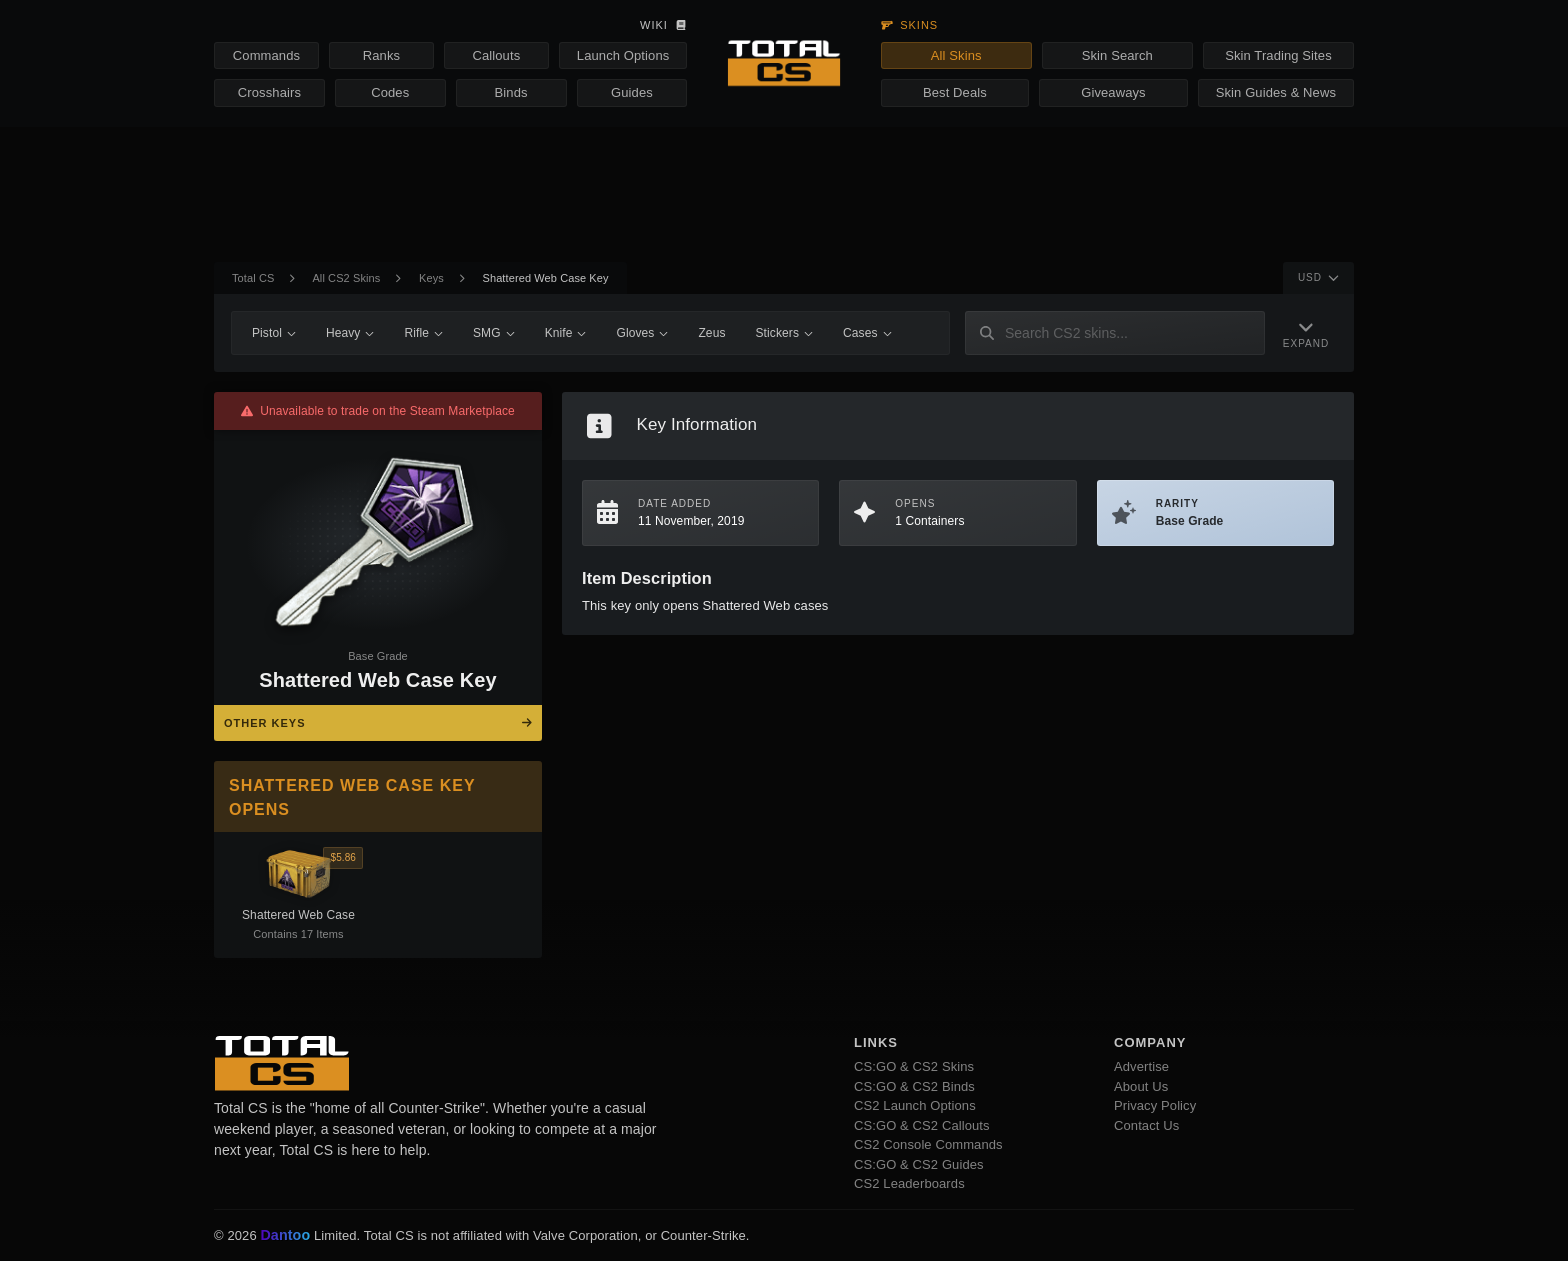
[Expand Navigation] (1306, 333)
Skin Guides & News (1276, 92)
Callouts (496, 55)
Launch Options (623, 55)
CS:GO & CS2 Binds (914, 1086)
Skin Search (1117, 55)
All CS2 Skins (346, 278)
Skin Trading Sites (1278, 55)
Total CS (253, 278)
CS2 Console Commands (928, 1144)
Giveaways (1113, 92)
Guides (632, 92)
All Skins (956, 55)
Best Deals (955, 92)
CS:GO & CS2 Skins (914, 1066)
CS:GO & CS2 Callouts (922, 1125)
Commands (266, 55)
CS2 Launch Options (915, 1105)
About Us (1141, 1086)
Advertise (1141, 1066)
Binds (511, 92)
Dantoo (286, 1236)
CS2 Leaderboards (909, 1183)
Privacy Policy (1155, 1105)
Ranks (381, 55)
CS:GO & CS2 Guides (919, 1164)
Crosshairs (269, 92)
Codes (390, 92)
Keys (431, 278)
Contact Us (1146, 1125)
